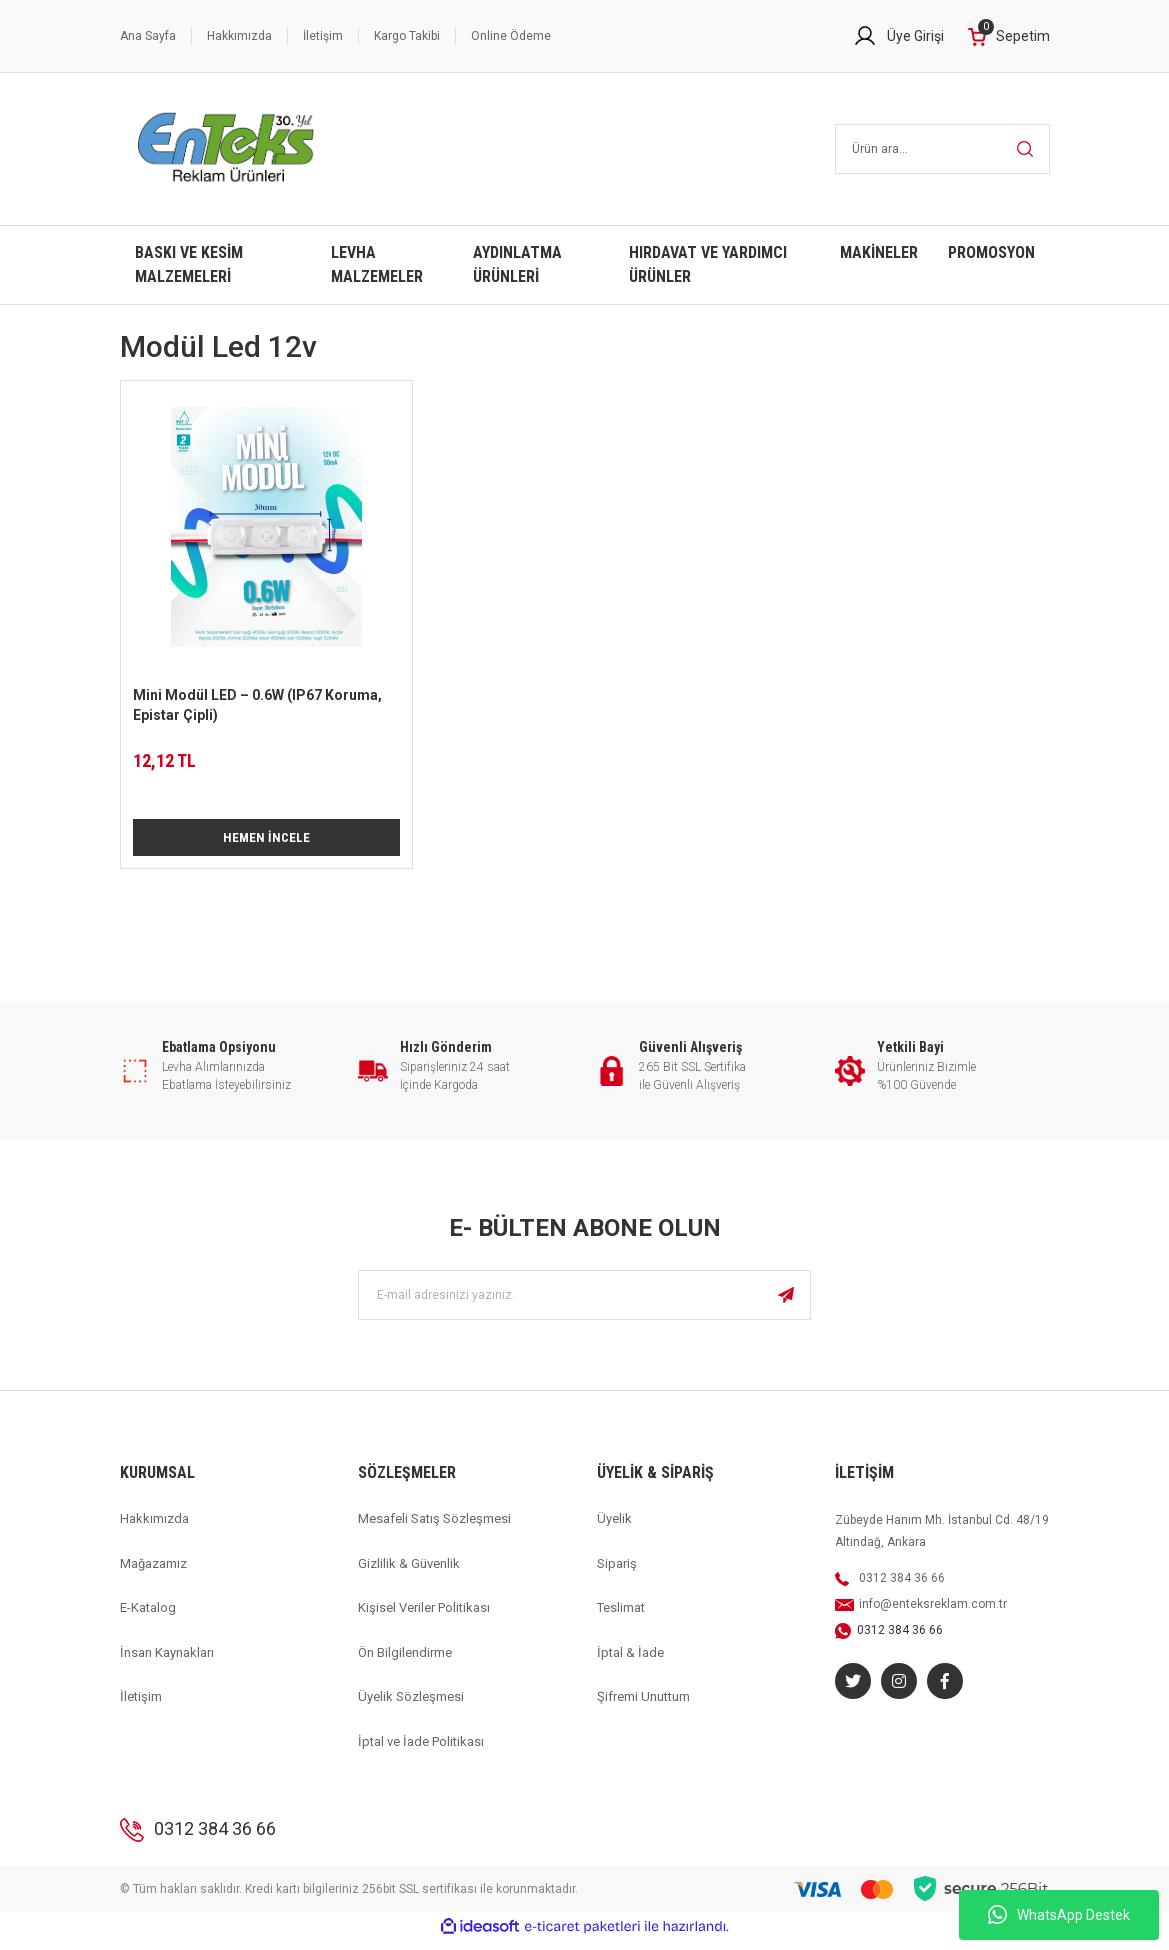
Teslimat (621, 1617)
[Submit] (786, 1305)
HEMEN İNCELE (266, 842)
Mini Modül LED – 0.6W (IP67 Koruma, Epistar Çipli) (257, 705)
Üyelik (614, 1528)
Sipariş (617, 1572)
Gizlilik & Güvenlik (409, 1572)
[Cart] (1009, 36)
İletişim (323, 36)
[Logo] (226, 149)
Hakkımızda (239, 36)
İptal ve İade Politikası (421, 1750)
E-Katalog (148, 1617)
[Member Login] (898, 36)
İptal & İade (630, 1661)
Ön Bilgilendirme (405, 1661)
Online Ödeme (511, 36)
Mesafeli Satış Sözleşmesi (434, 1528)
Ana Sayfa (148, 36)
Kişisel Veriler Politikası (424, 1617)
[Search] (942, 149)
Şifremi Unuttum (643, 1706)
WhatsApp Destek (1059, 1915)
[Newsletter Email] (584, 1305)
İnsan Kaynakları (167, 1661)
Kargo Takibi (407, 36)
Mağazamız (153, 1572)
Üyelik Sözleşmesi (411, 1706)
